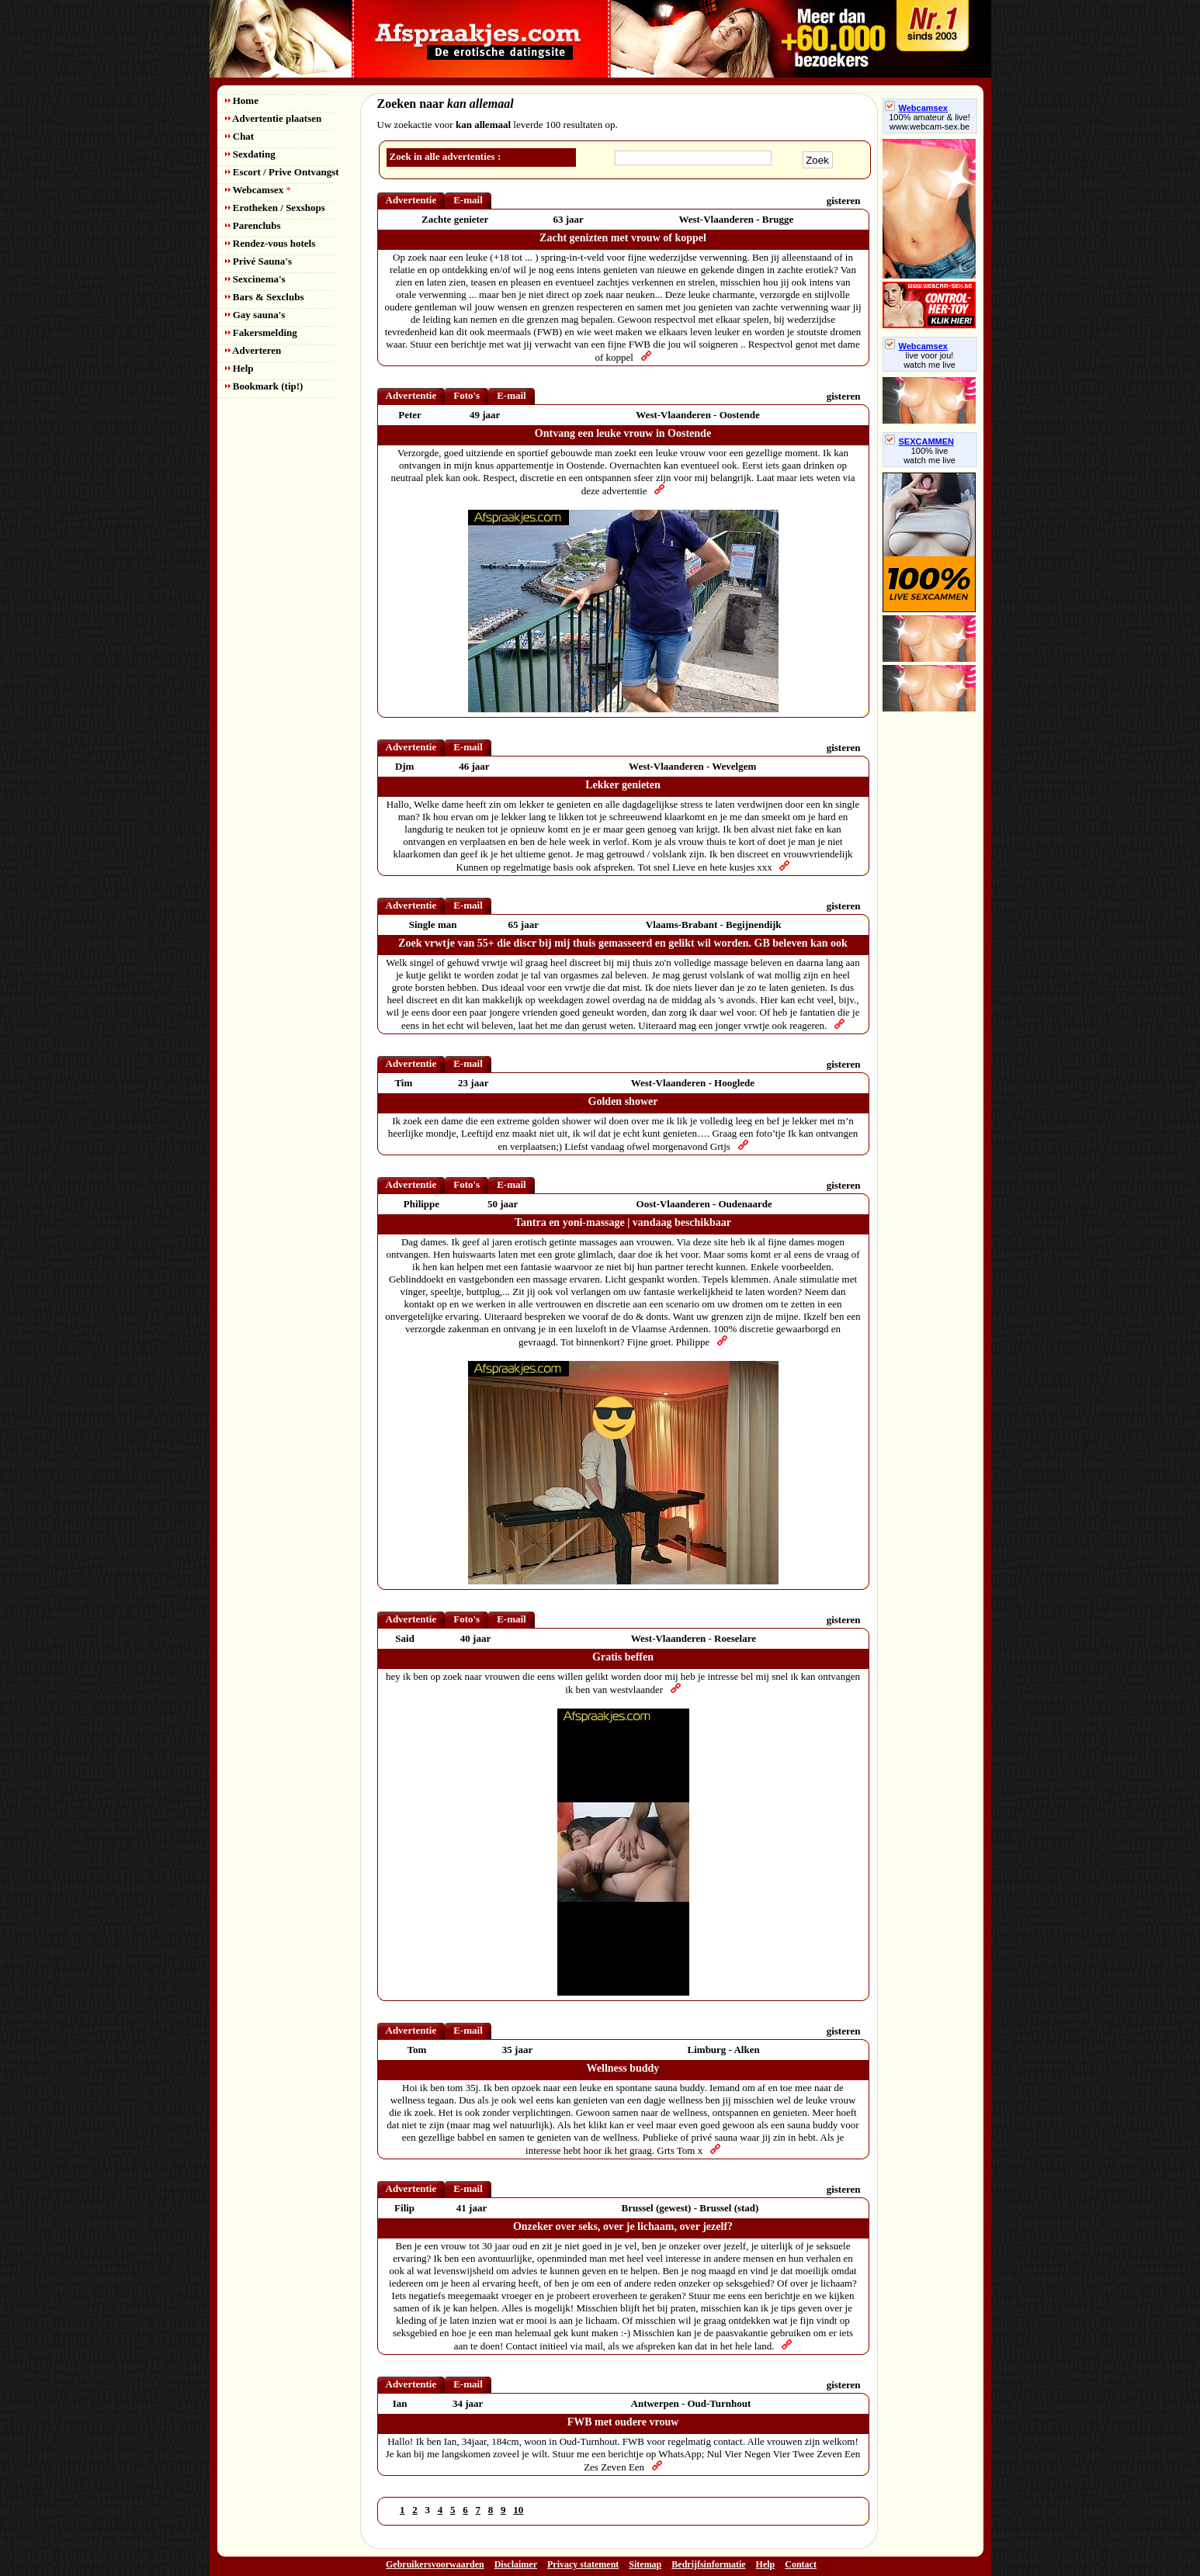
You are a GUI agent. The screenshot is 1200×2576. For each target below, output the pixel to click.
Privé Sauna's (258, 261)
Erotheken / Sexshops (275, 207)
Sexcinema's (255, 279)
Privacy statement (583, 2564)
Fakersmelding (261, 332)
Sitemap (645, 2564)
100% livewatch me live (929, 455)
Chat (240, 136)
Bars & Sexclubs (264, 297)
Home (241, 100)
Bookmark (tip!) (264, 386)
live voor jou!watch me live (929, 360)
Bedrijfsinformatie (708, 2564)
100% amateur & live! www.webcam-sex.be (929, 122)
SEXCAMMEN (920, 441)
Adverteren (253, 350)
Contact (801, 2564)
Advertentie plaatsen (273, 118)
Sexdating (250, 154)
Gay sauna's (255, 314)
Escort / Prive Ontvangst (282, 172)
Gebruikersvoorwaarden (435, 2564)
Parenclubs (253, 225)
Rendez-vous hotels (270, 243)
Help (239, 368)
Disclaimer (515, 2564)
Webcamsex (258, 190)
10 (518, 2509)
